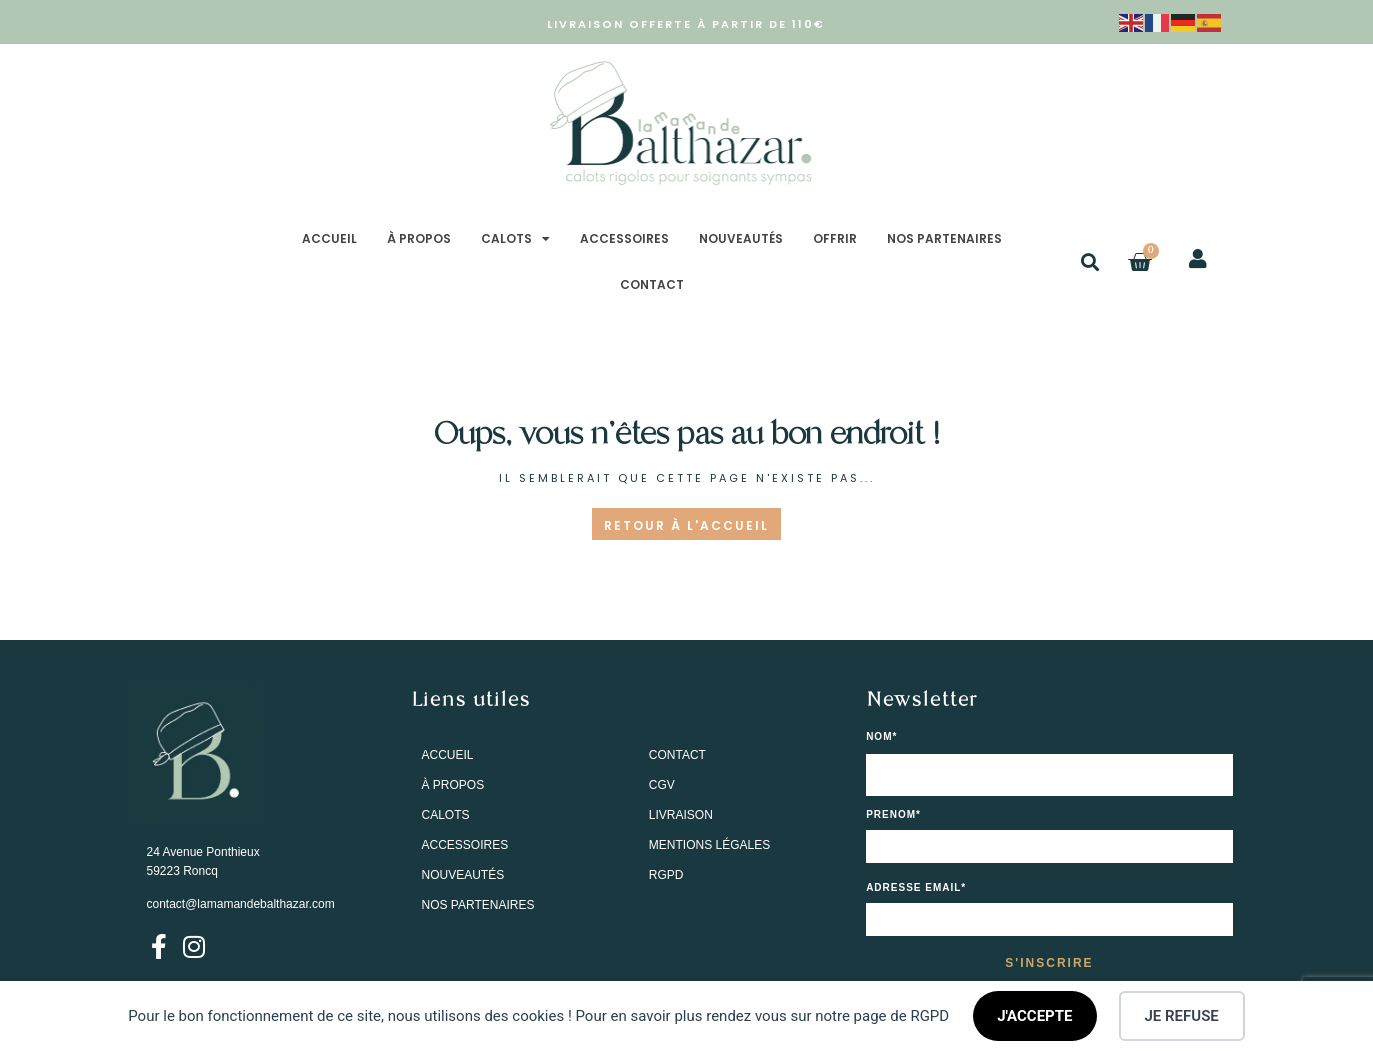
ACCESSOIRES (624, 238)
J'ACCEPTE (1034, 1016)
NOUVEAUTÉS (741, 238)
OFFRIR (835, 238)
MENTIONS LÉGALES (709, 845)
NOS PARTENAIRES (944, 238)
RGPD (666, 875)
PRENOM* (893, 815)
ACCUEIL (329, 238)
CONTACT (652, 284)
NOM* (881, 737)
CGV (662, 785)
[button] (1089, 262)
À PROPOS (419, 238)
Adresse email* (916, 888)
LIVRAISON (681, 815)
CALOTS (515, 239)
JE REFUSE (1182, 1016)
